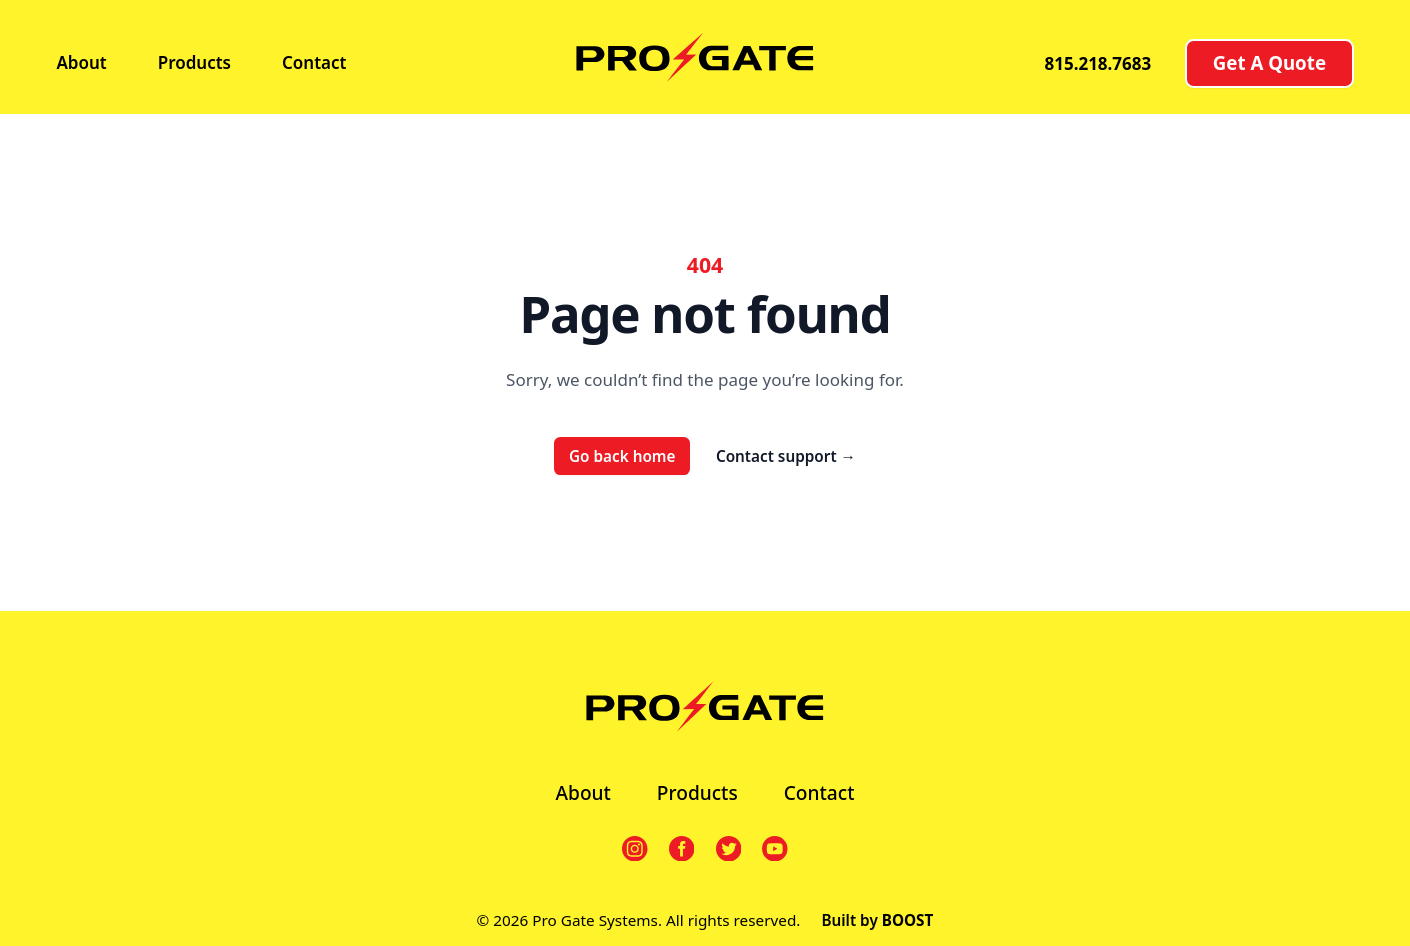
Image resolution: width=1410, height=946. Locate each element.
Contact (314, 62)
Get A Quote (1269, 62)
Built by (877, 920)
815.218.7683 (1097, 63)
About (81, 62)
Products (194, 62)
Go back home (622, 456)
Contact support (786, 456)
